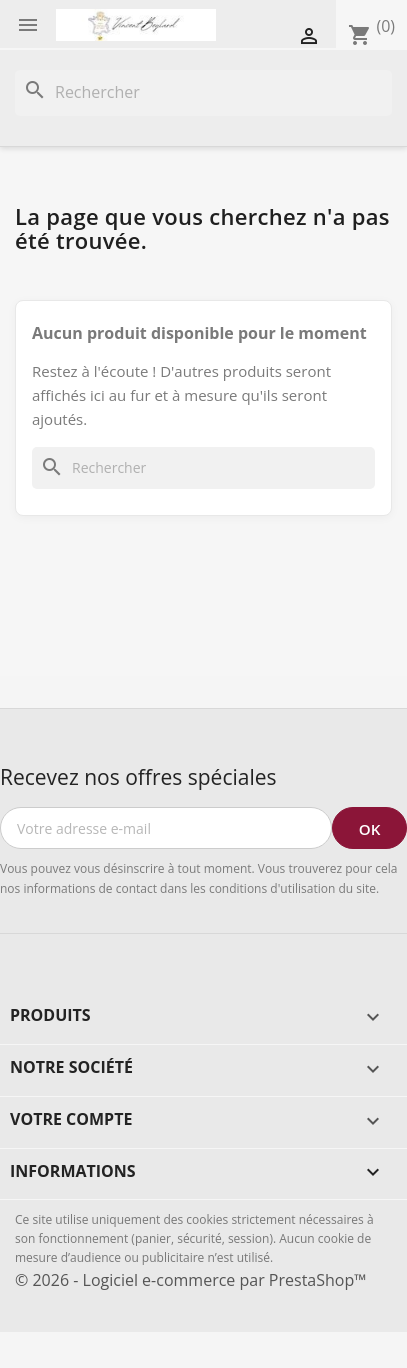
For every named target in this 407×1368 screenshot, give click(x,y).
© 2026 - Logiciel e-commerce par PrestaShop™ (190, 1280)
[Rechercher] (203, 93)
